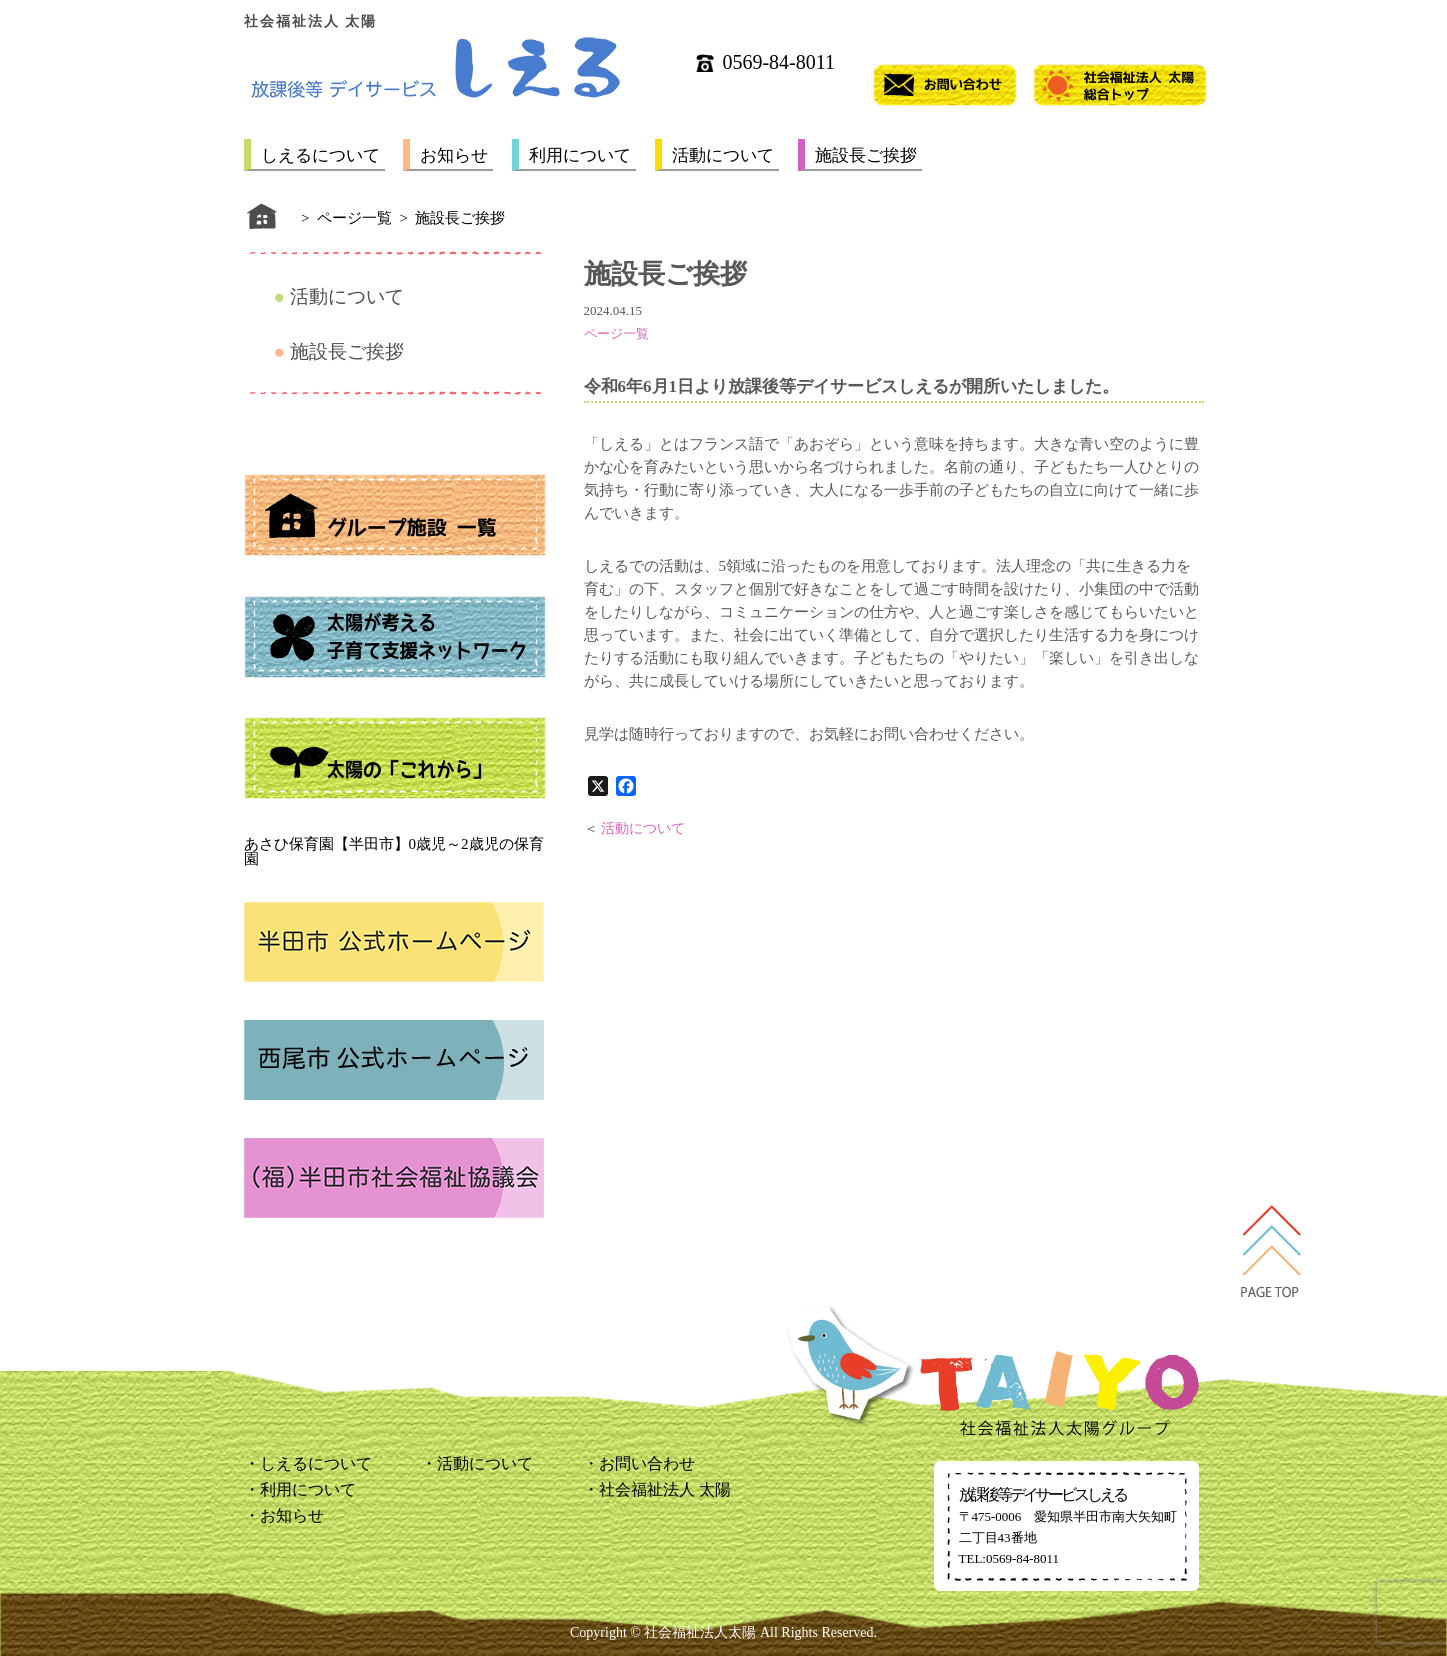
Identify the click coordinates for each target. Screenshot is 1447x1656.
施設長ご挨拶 (866, 155)
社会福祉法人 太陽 (665, 1489)
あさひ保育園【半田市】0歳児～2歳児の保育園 (394, 851)
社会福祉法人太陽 (700, 1632)
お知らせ (454, 155)
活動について (723, 155)
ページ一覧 (616, 333)
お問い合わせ (647, 1463)
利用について (580, 155)
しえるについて (320, 155)
